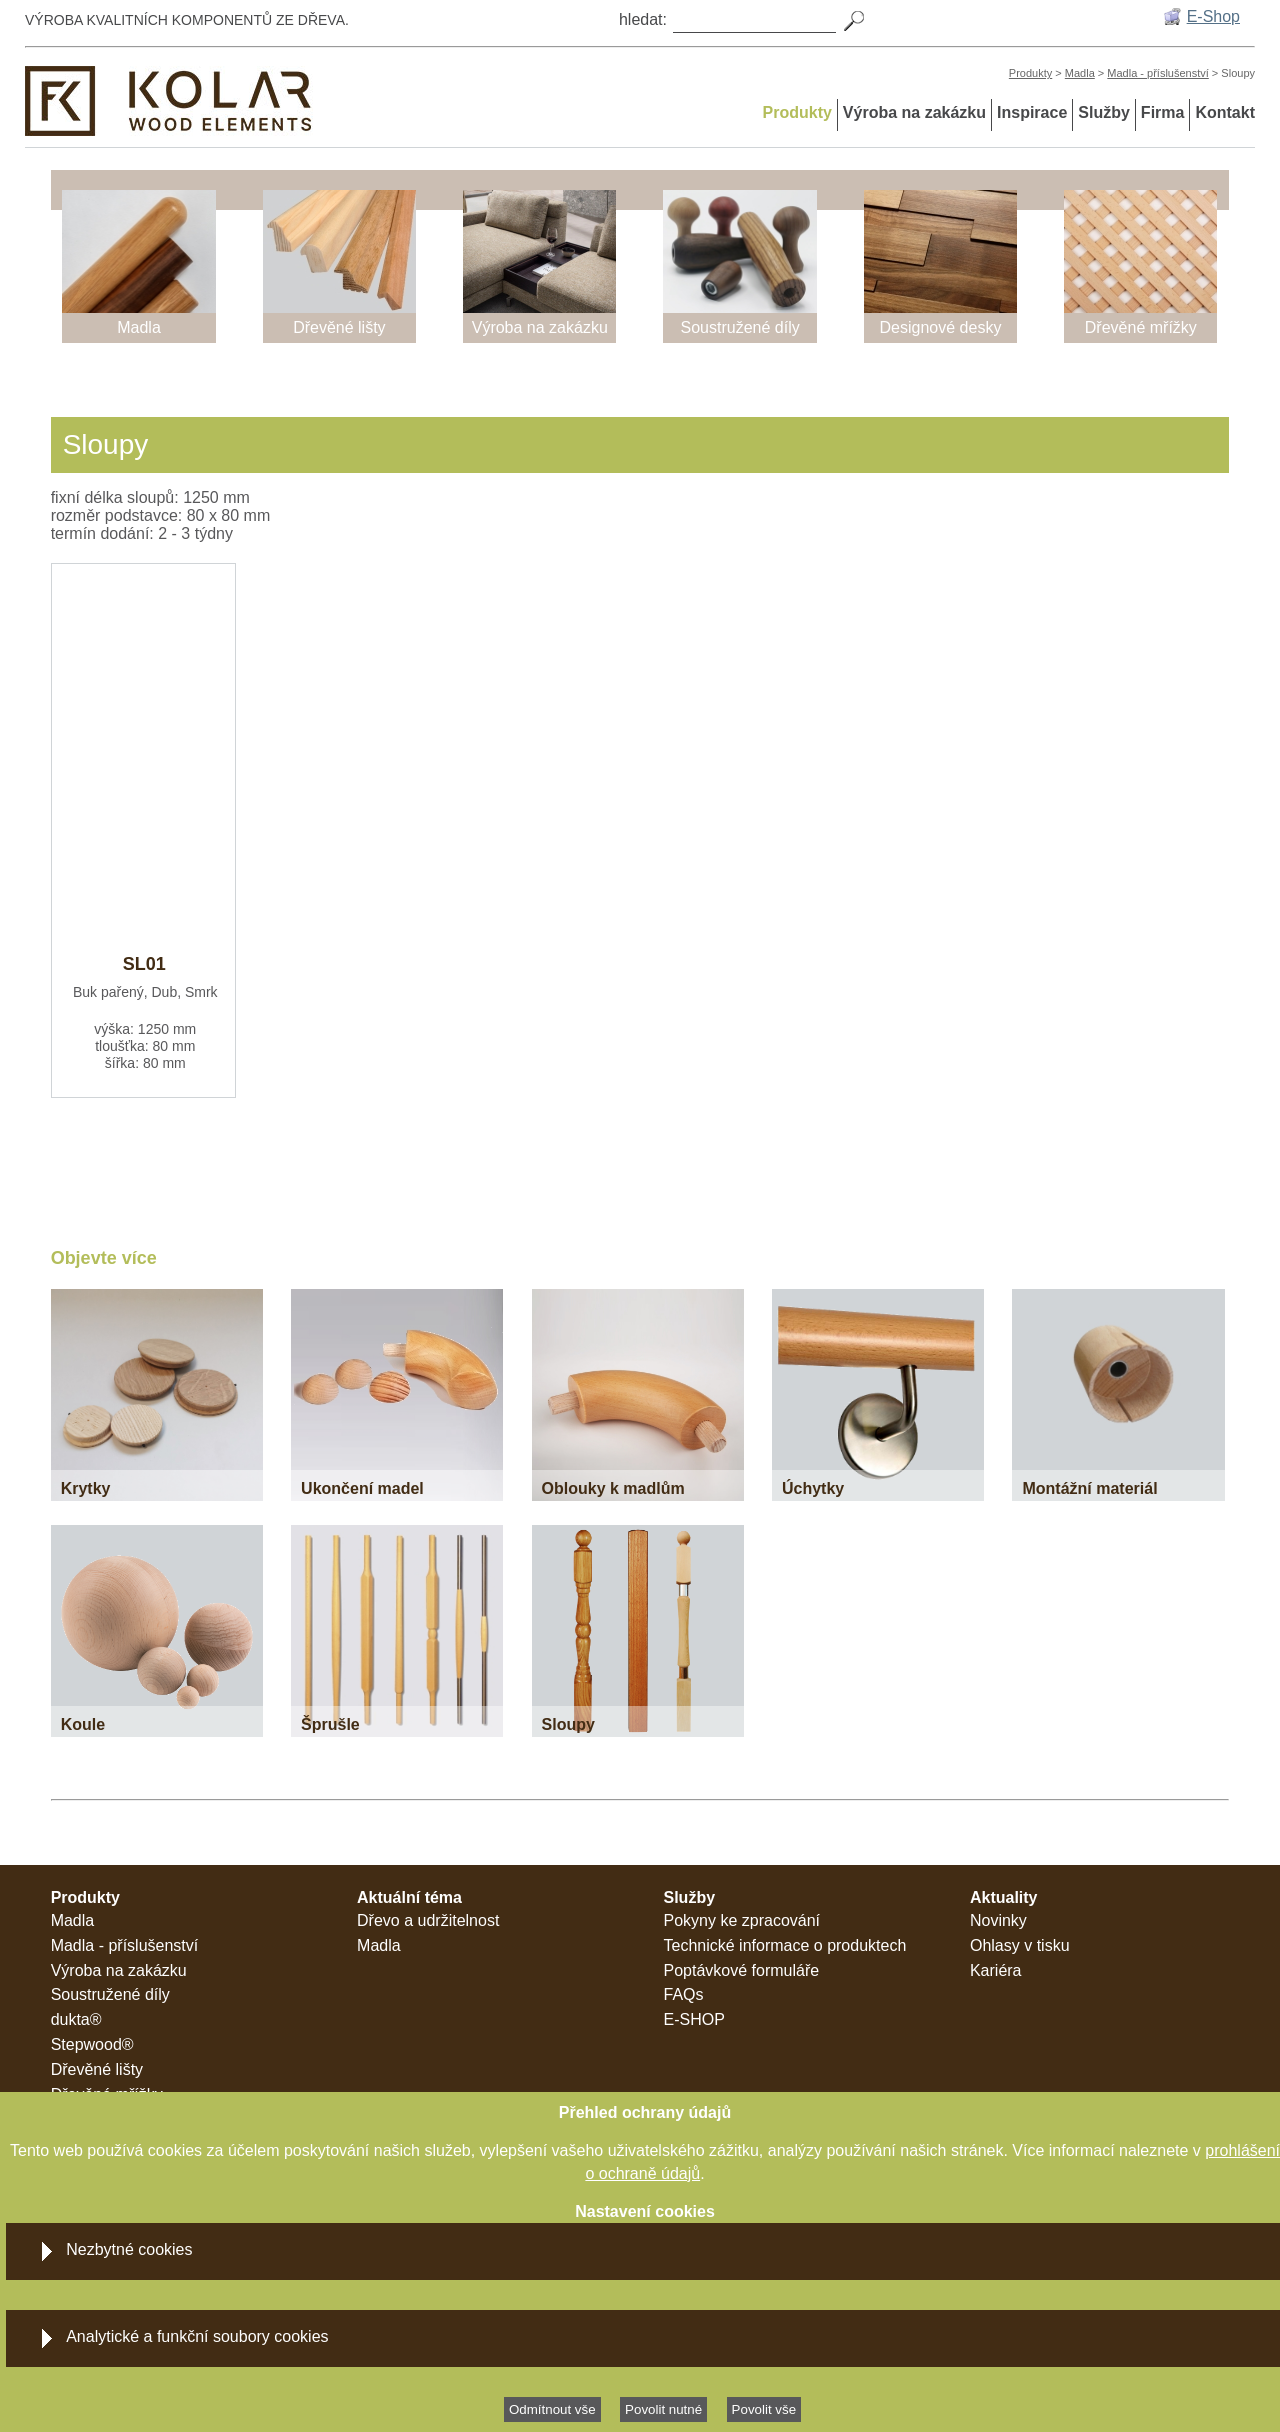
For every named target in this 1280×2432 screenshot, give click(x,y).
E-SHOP (694, 2019)
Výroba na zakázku (914, 112)
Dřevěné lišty (97, 2069)
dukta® (76, 2019)
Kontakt (1225, 112)
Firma (1163, 112)
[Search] (754, 19)
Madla (1080, 73)
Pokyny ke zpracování (742, 1920)
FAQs (684, 1994)
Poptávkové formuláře (742, 1970)
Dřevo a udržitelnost (428, 1920)
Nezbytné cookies (129, 2249)
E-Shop (1213, 16)
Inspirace (1032, 112)
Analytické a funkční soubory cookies (197, 2336)
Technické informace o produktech (785, 1945)
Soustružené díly (110, 1994)
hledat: (643, 19)
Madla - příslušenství (1157, 73)
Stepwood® (92, 2044)
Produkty (1030, 73)
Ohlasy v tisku (1020, 1945)
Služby (1104, 112)
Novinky (998, 1920)
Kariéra (996, 1970)
